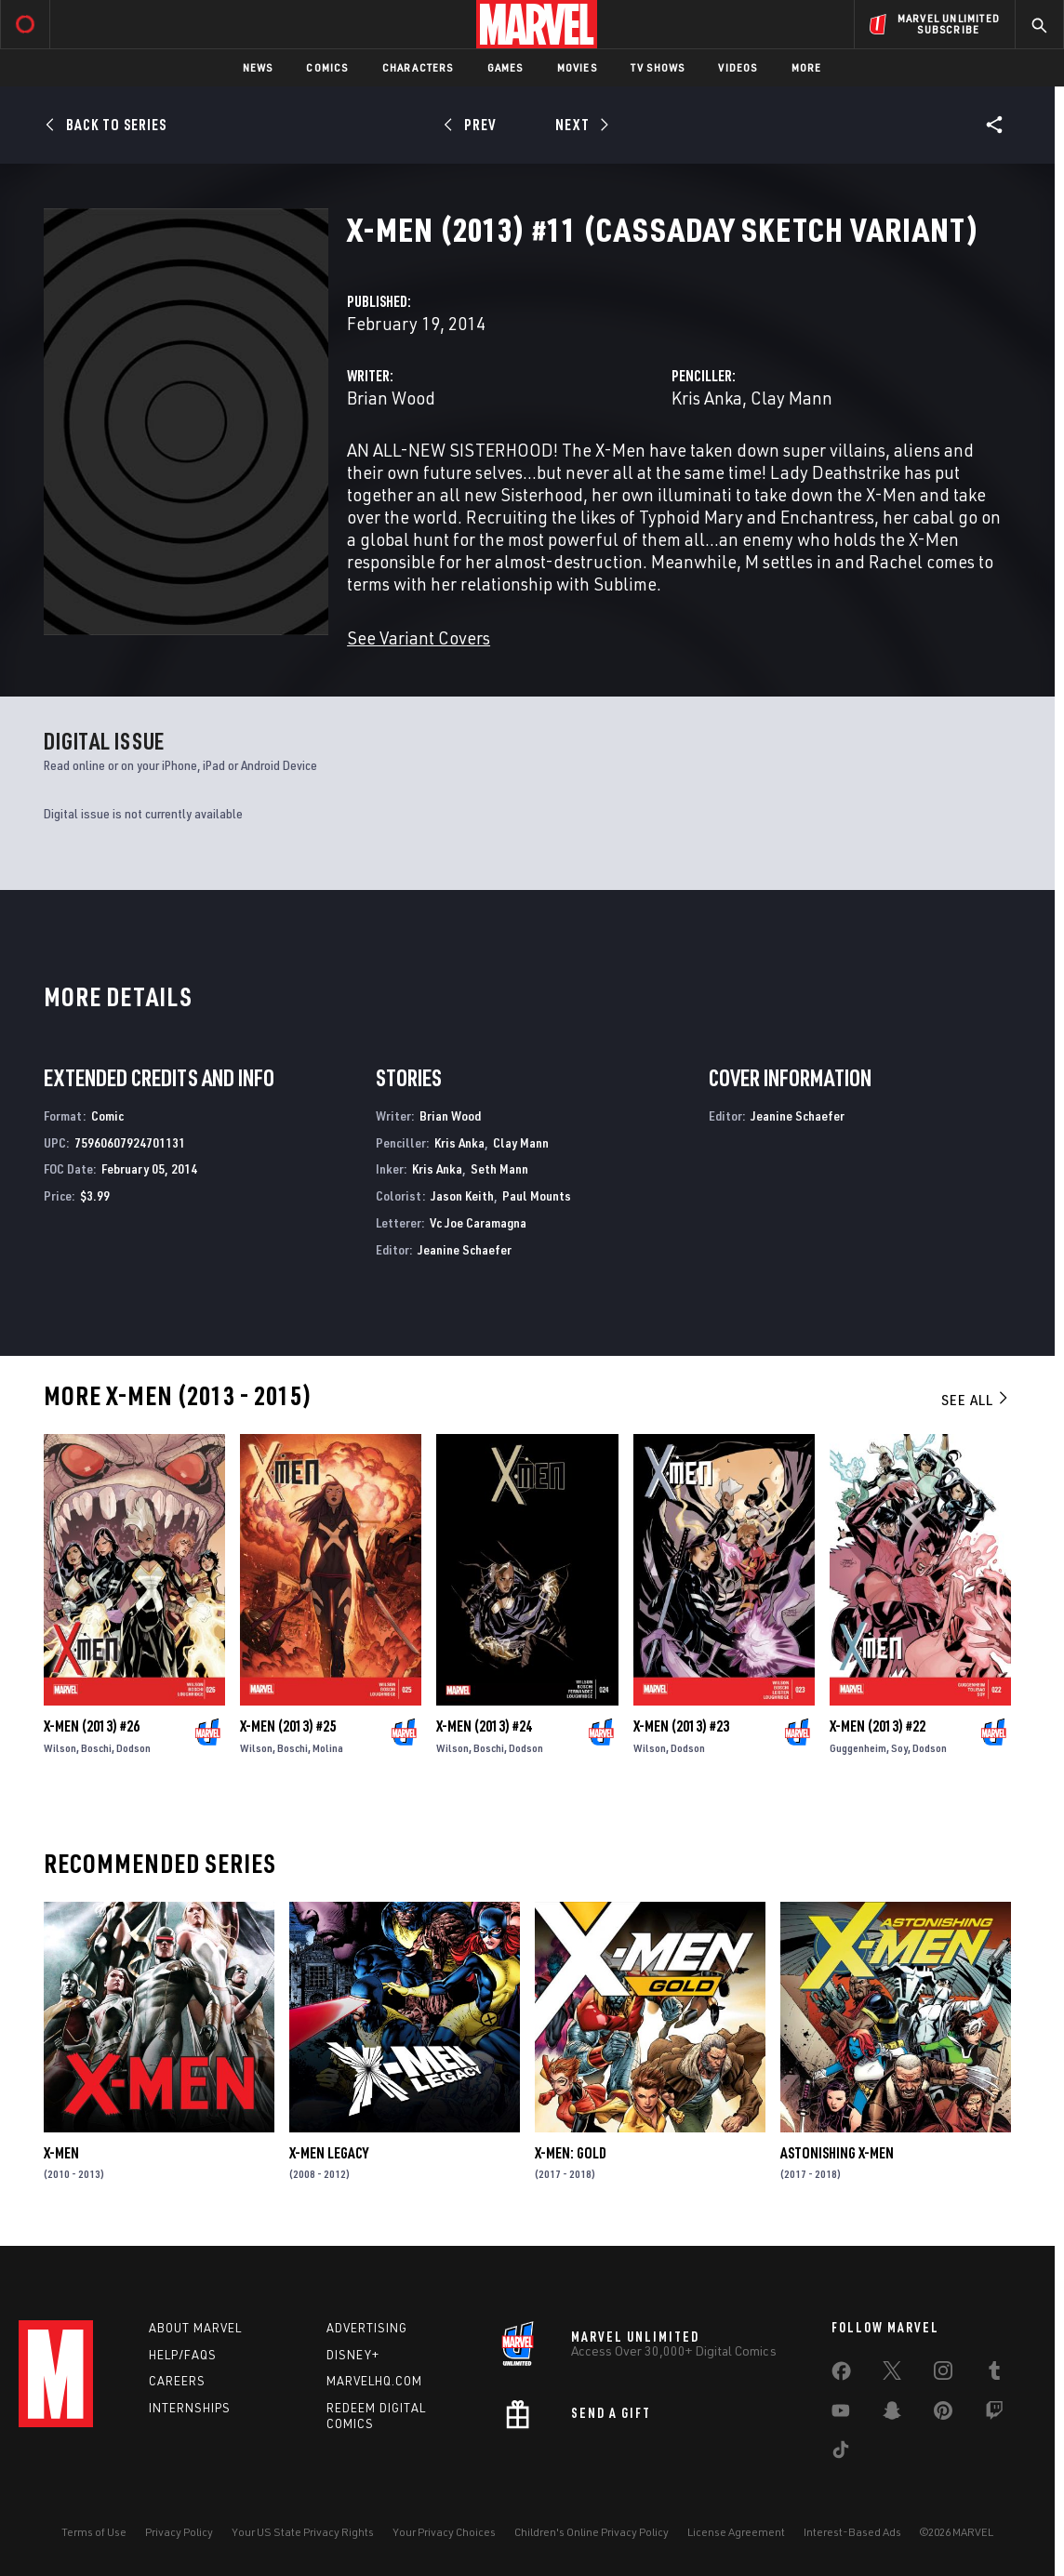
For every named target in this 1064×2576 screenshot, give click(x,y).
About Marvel (195, 2327)
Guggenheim (858, 1748)
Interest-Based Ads (852, 2532)
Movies (577, 67)
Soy (899, 1748)
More (806, 67)
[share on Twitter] (892, 2374)
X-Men (61, 2153)
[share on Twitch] (994, 2414)
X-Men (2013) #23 (681, 1726)
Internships (190, 2407)
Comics (327, 67)
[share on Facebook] (841, 2375)
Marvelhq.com (374, 2380)
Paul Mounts (536, 1195)
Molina (328, 1748)
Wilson (60, 1748)
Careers (177, 2380)
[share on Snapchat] (892, 2414)
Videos (737, 67)
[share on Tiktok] (840, 2453)
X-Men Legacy (328, 2153)
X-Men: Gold (570, 2153)
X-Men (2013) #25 (288, 1726)
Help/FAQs (183, 2354)
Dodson (133, 1748)
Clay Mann (791, 397)
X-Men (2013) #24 (484, 1726)
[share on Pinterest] (943, 2414)
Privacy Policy (179, 2532)
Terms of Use (93, 2532)
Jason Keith (462, 1195)
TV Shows (658, 67)
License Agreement (736, 2532)
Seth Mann (499, 1168)
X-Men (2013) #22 (877, 1726)
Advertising (366, 2327)
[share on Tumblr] (994, 2374)
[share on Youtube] (840, 2414)
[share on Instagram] (943, 2374)
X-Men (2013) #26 (92, 1726)
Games (505, 67)
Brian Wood (391, 397)
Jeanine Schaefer (465, 1249)
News (258, 67)
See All (975, 1399)
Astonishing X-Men (837, 2153)
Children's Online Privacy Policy (591, 2532)
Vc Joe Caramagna (478, 1222)
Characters (418, 67)
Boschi (96, 1748)
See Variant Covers (418, 637)
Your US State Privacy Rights (303, 2532)
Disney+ (352, 2354)
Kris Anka (707, 397)
